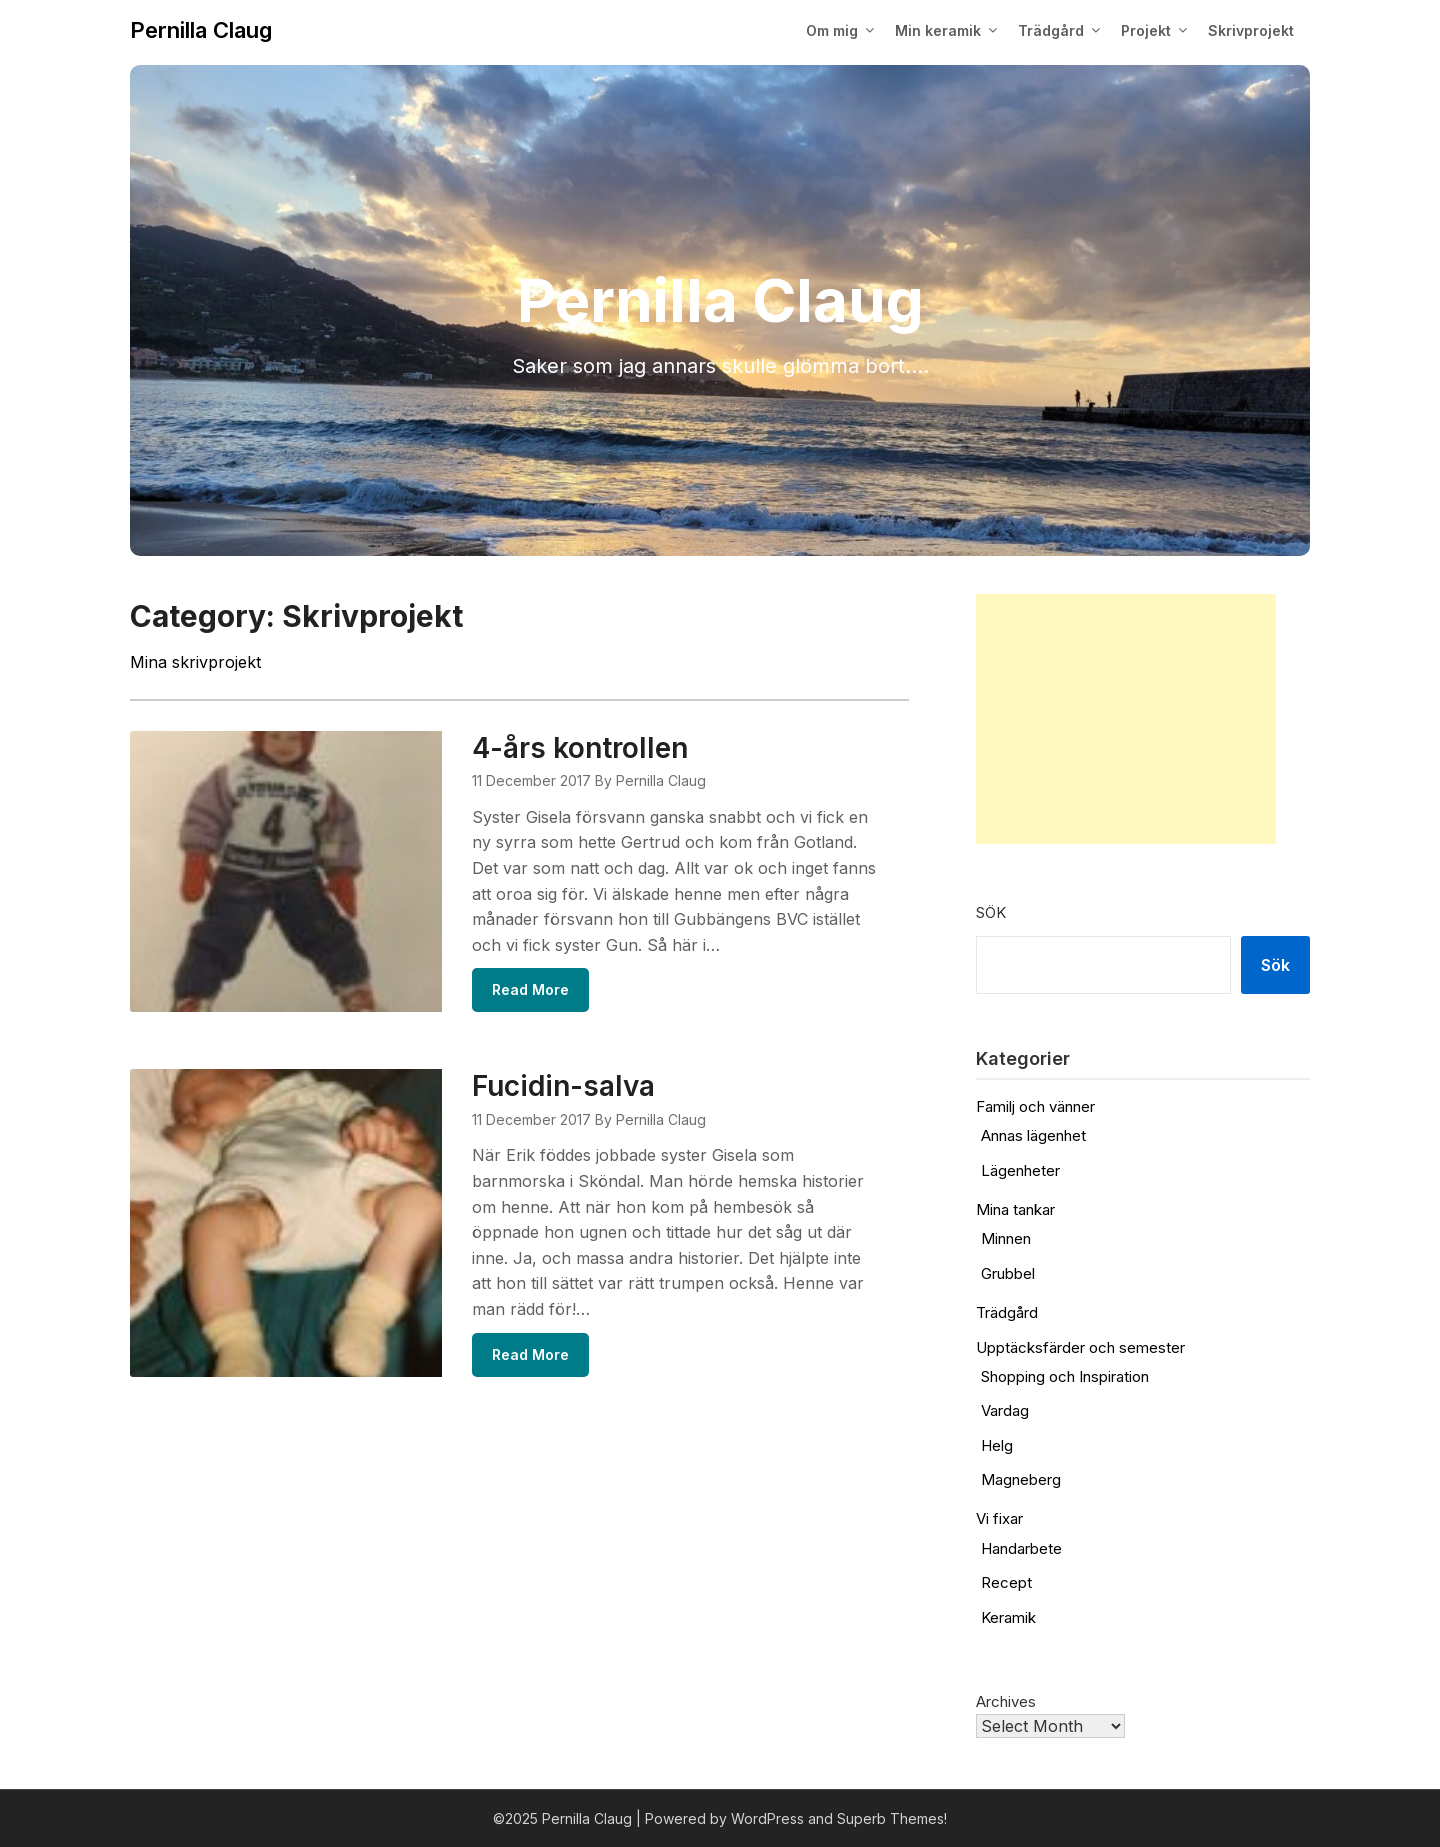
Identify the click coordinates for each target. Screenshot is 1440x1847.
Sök (991, 912)
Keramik (1008, 1617)
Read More (530, 989)
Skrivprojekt (1251, 30)
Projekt (1146, 30)
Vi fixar (999, 1518)
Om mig (832, 30)
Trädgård (1051, 30)
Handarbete (1021, 1548)
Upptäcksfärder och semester (1080, 1347)
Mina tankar (1015, 1209)
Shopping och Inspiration (1065, 1376)
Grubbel (1008, 1273)
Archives (1006, 1701)
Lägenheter (1020, 1170)
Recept (1006, 1582)
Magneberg (1021, 1479)
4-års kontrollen (580, 748)
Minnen (1006, 1238)
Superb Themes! (892, 1818)
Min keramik (938, 30)
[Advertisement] (1126, 719)
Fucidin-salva (563, 1086)
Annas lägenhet (1033, 1135)
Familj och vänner (1035, 1106)
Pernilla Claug (201, 30)
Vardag (1005, 1410)
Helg (997, 1445)
